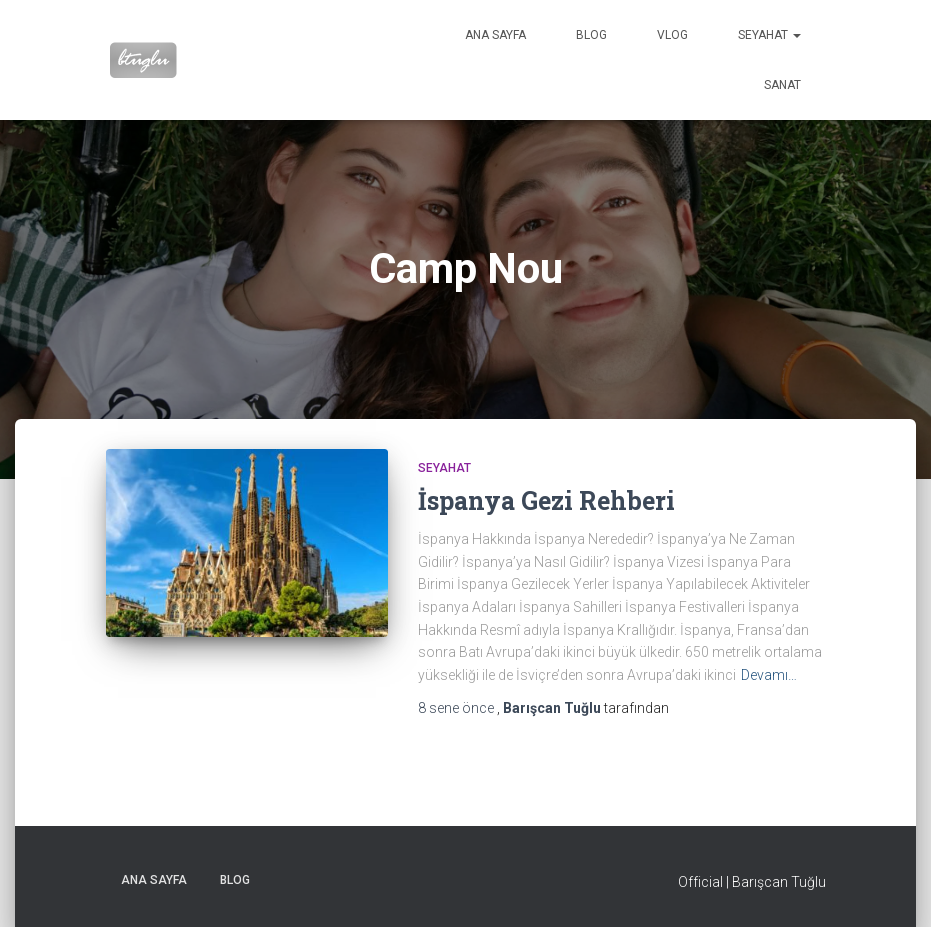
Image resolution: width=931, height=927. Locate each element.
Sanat (782, 85)
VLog (672, 35)
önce (457, 708)
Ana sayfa (495, 35)
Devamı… (769, 675)
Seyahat (769, 35)
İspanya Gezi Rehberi (546, 500)
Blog (591, 35)
